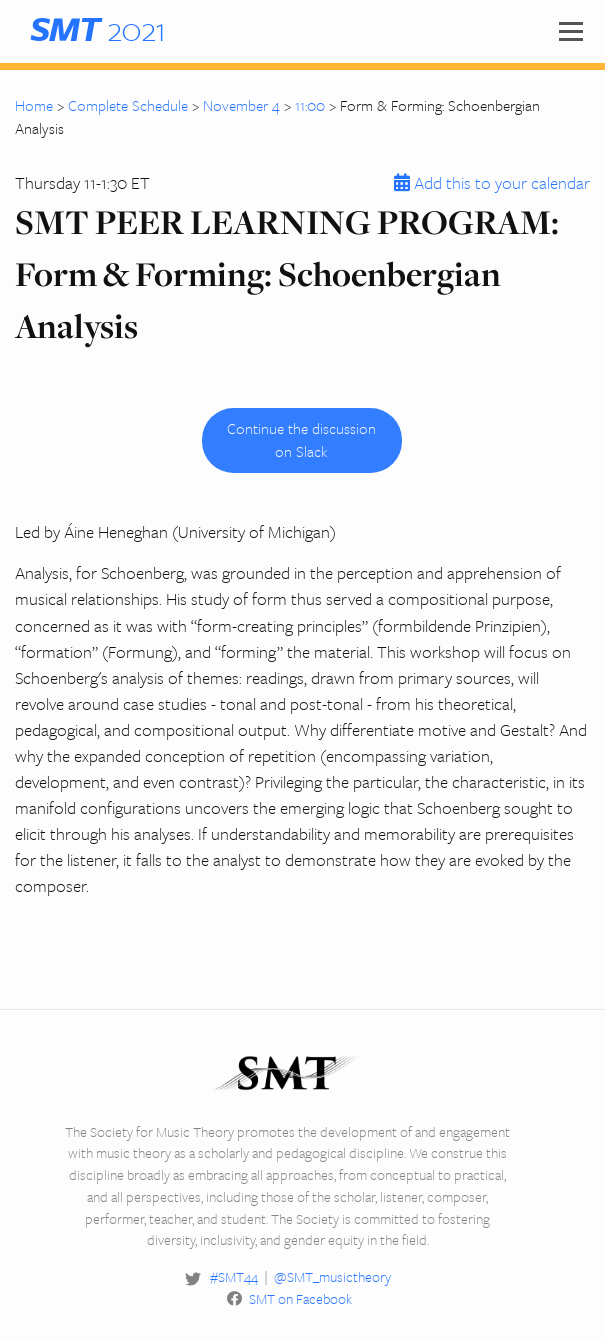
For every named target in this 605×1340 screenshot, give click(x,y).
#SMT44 (234, 1276)
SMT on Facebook (300, 1298)
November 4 (241, 105)
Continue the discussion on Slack (301, 439)
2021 (97, 28)
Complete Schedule (128, 105)
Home (34, 105)
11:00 (310, 105)
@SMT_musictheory (332, 1276)
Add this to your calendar (489, 182)
